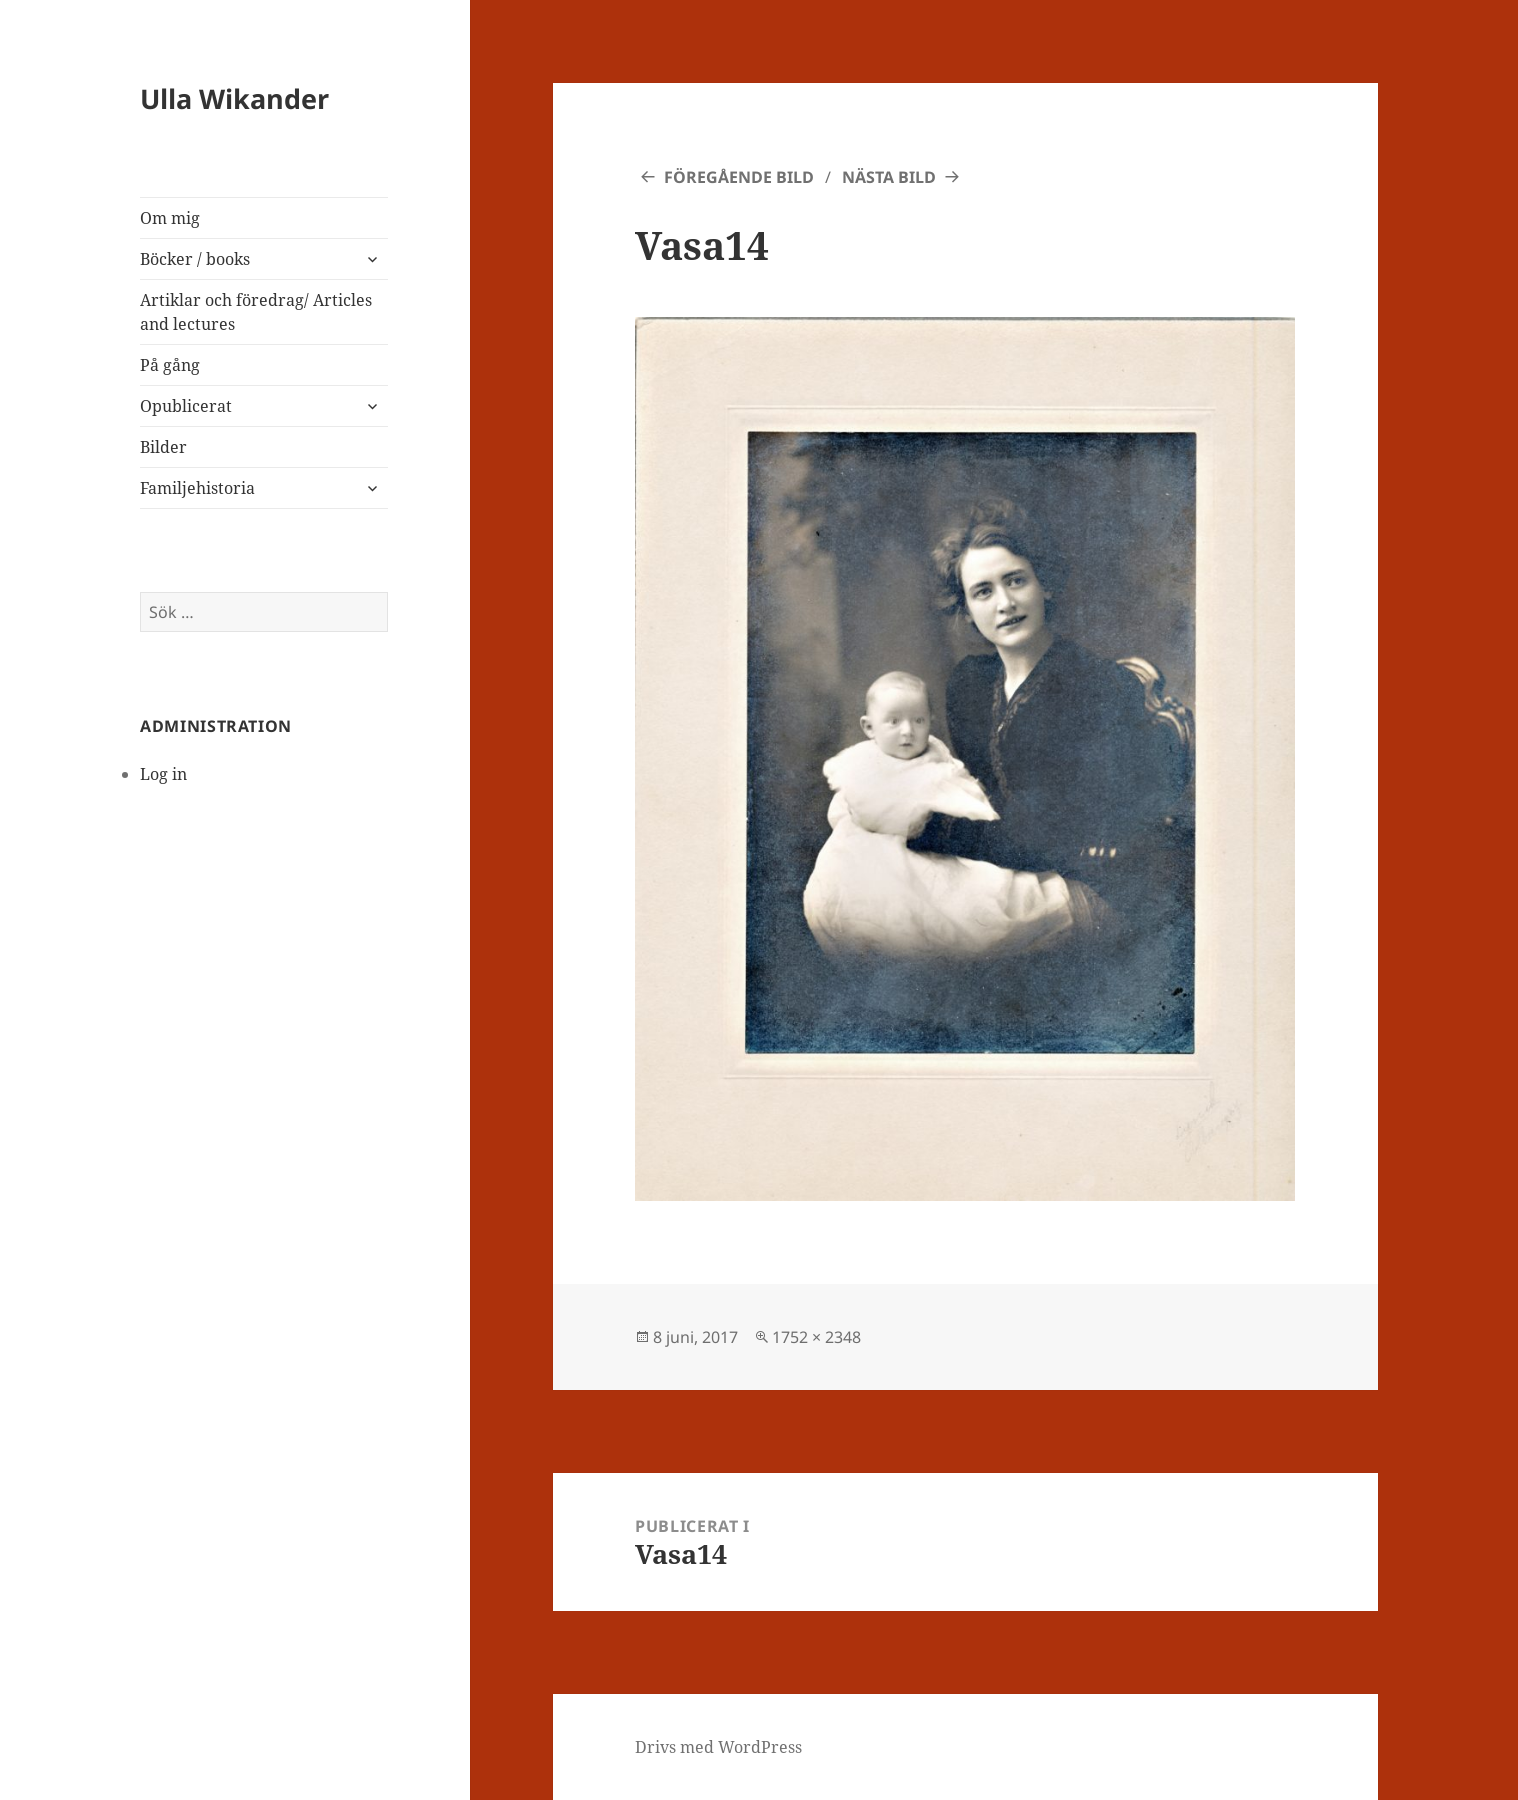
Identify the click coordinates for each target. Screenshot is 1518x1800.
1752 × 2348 (816, 1337)
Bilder (163, 447)
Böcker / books (195, 259)
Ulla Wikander (234, 98)
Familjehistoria (197, 488)
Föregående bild (739, 177)
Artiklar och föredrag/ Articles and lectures (256, 312)
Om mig (170, 218)
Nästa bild (889, 177)
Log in (163, 774)
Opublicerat (186, 406)
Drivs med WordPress (718, 1747)
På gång (170, 365)
